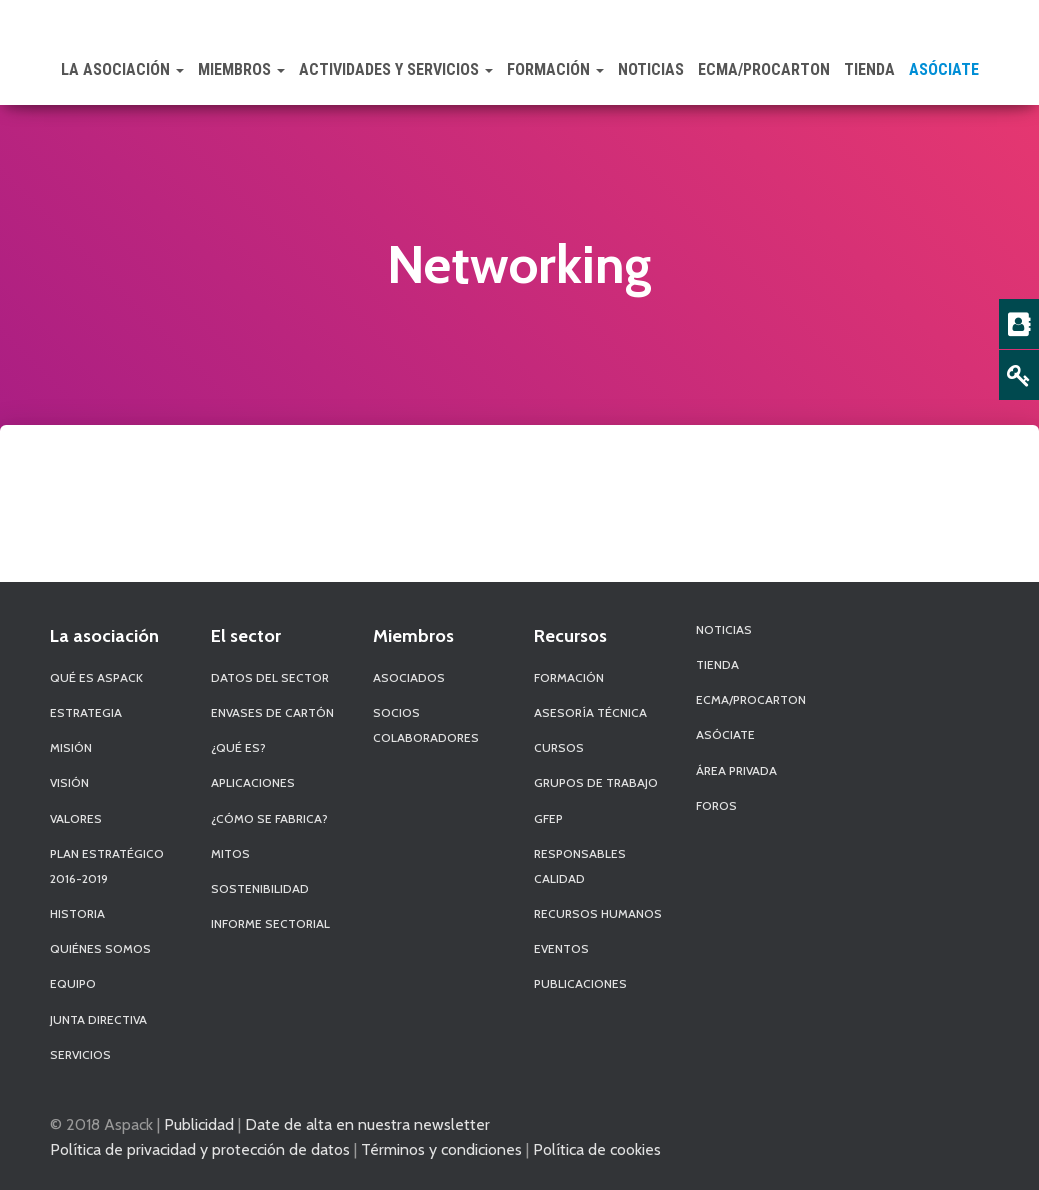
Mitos (230, 853)
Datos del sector (270, 677)
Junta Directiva (98, 1019)
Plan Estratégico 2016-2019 (107, 866)
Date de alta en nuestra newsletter (367, 1124)
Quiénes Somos (100, 948)
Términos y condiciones (441, 1149)
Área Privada (736, 770)
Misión (71, 747)
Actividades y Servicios (396, 69)
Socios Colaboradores (426, 725)
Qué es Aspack (96, 677)
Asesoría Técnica (590, 712)
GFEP (548, 818)
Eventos (561, 948)
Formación (555, 69)
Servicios (80, 1054)
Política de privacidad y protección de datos (200, 1149)
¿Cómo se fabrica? (269, 818)
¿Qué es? (238, 747)
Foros (716, 805)
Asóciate (944, 69)
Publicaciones (580, 983)
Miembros (241, 69)
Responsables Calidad (580, 866)
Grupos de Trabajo (596, 782)
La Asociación (122, 69)
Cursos (559, 747)
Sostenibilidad (260, 888)
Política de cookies (597, 1149)
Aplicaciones (253, 782)
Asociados (409, 677)
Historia (77, 913)
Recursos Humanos (598, 913)
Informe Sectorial (270, 923)
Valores (76, 818)
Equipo (73, 983)
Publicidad (199, 1124)
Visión (69, 782)
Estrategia (86, 712)
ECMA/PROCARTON (764, 69)
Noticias (651, 69)
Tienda (869, 69)
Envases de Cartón (272, 712)
